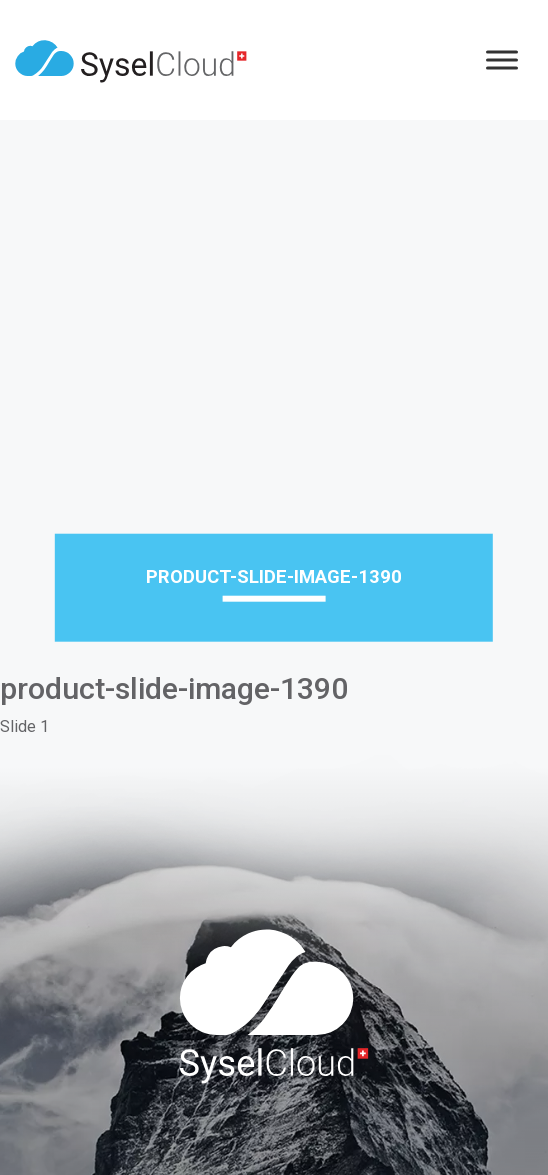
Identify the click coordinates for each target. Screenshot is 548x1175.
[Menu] (502, 59)
